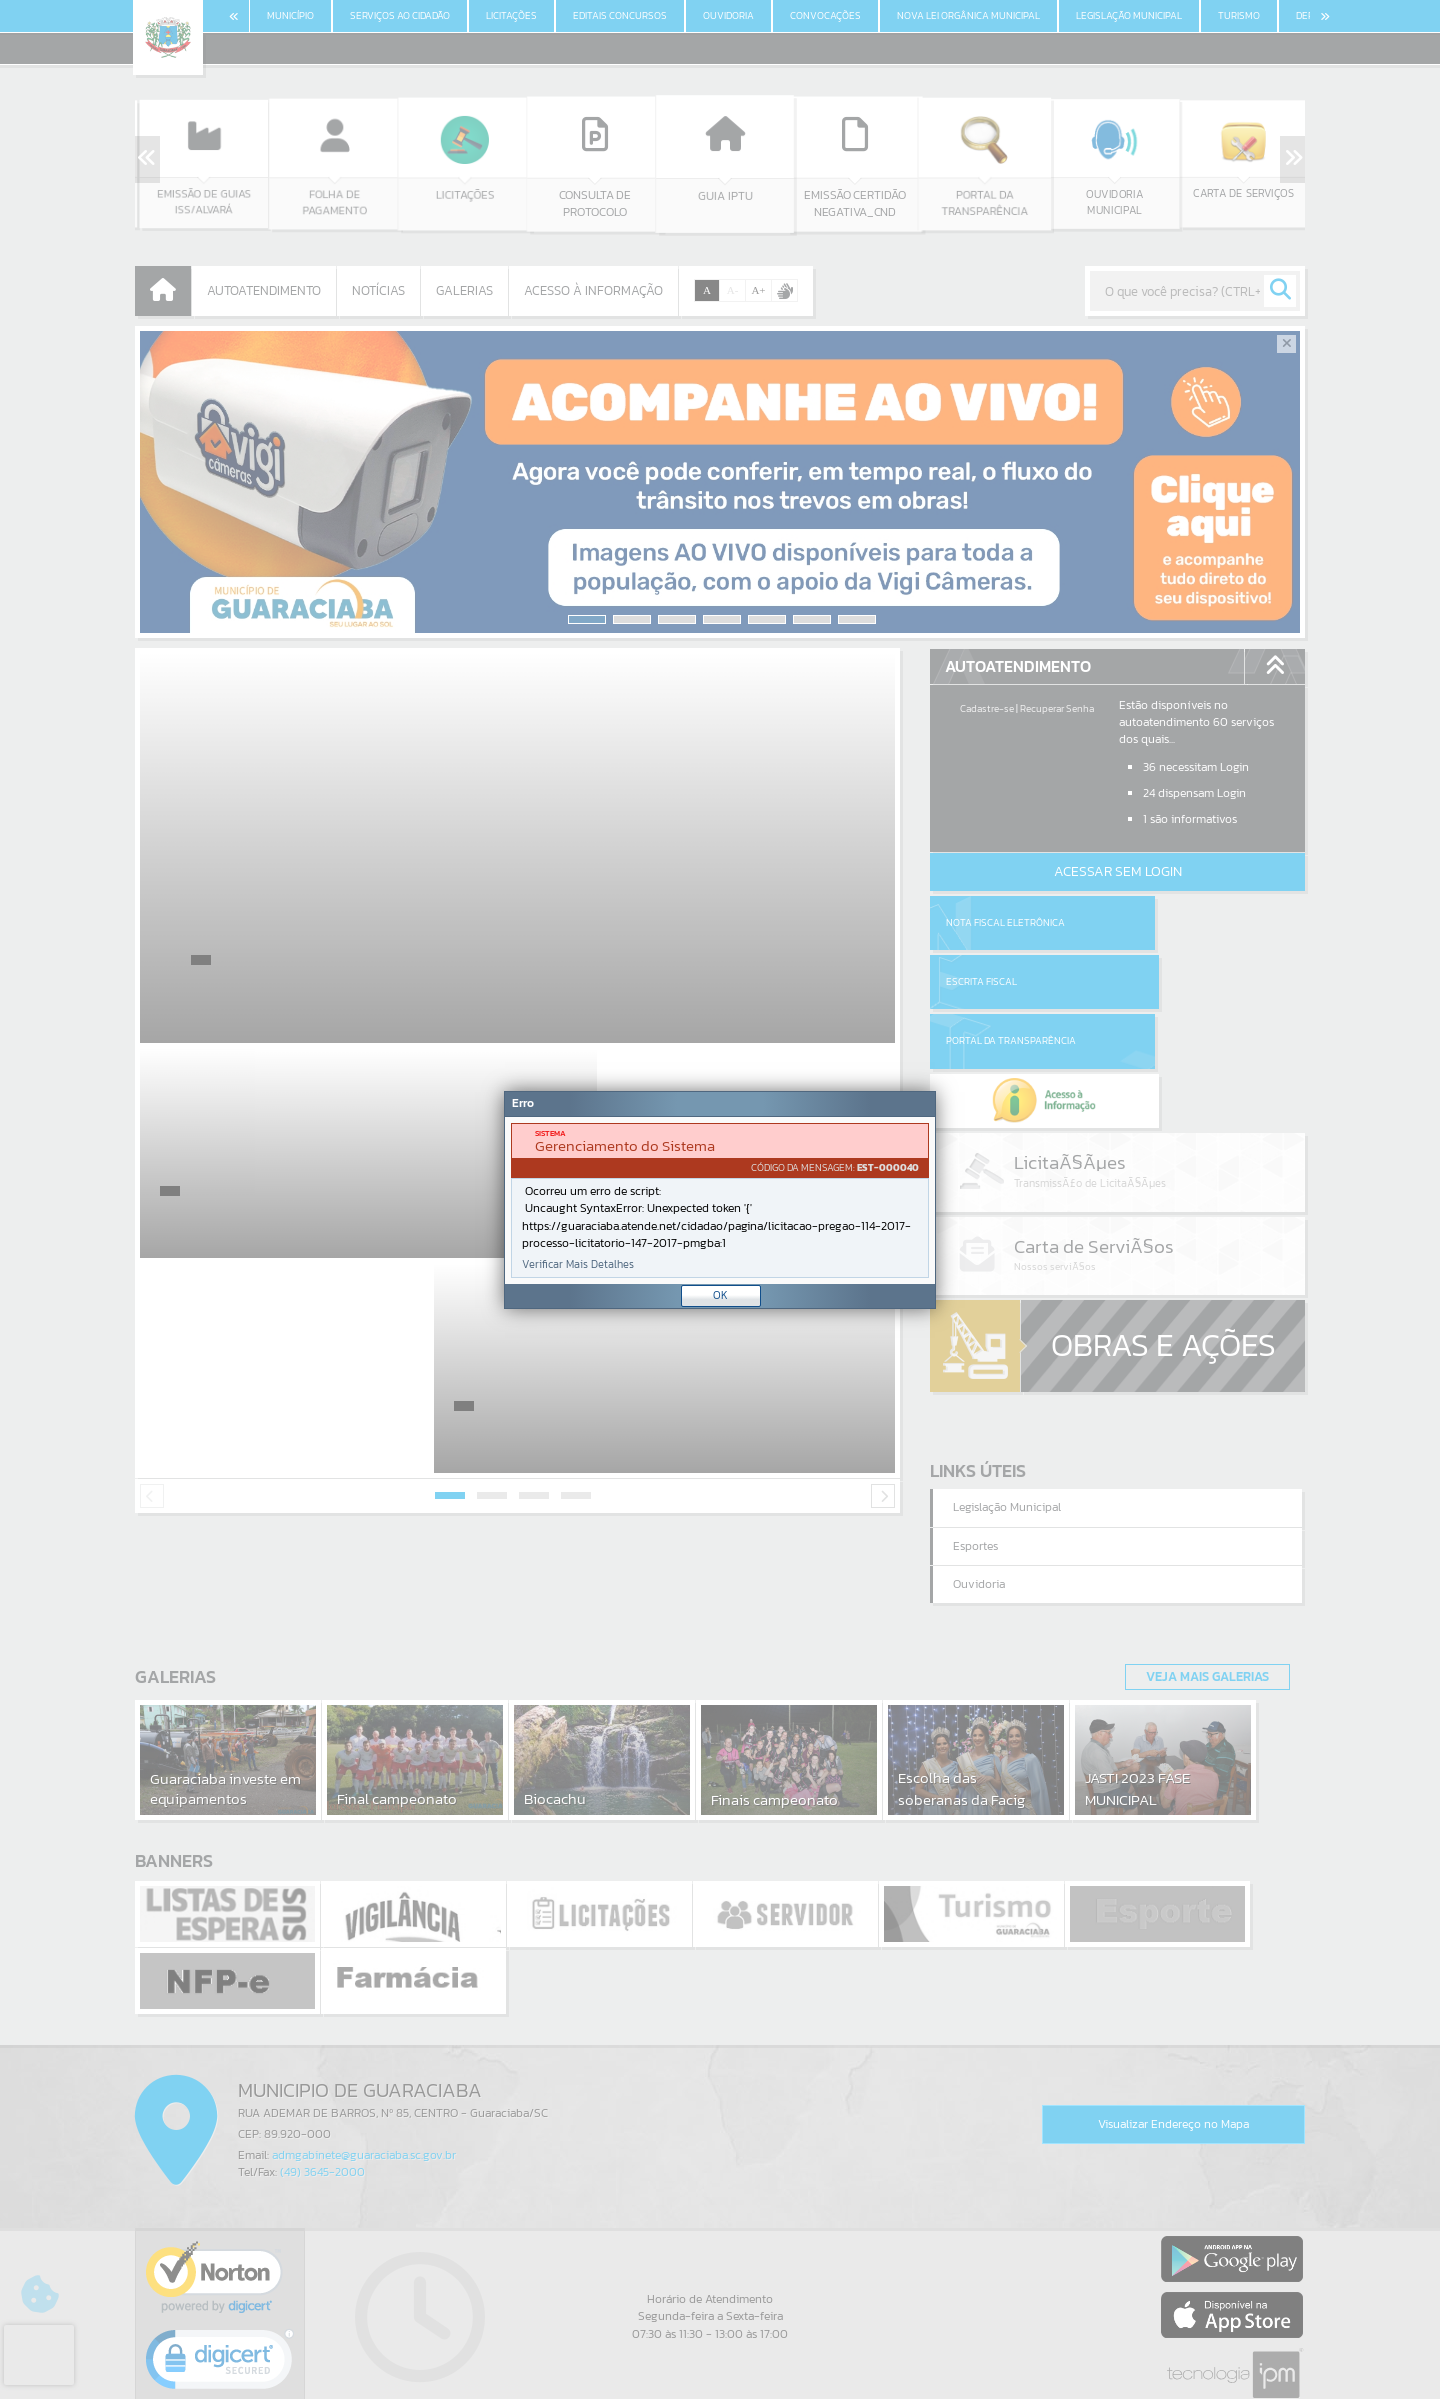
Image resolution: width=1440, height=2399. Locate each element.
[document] (720, 1200)
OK (720, 1295)
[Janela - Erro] (720, 1200)
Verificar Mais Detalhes (578, 1264)
